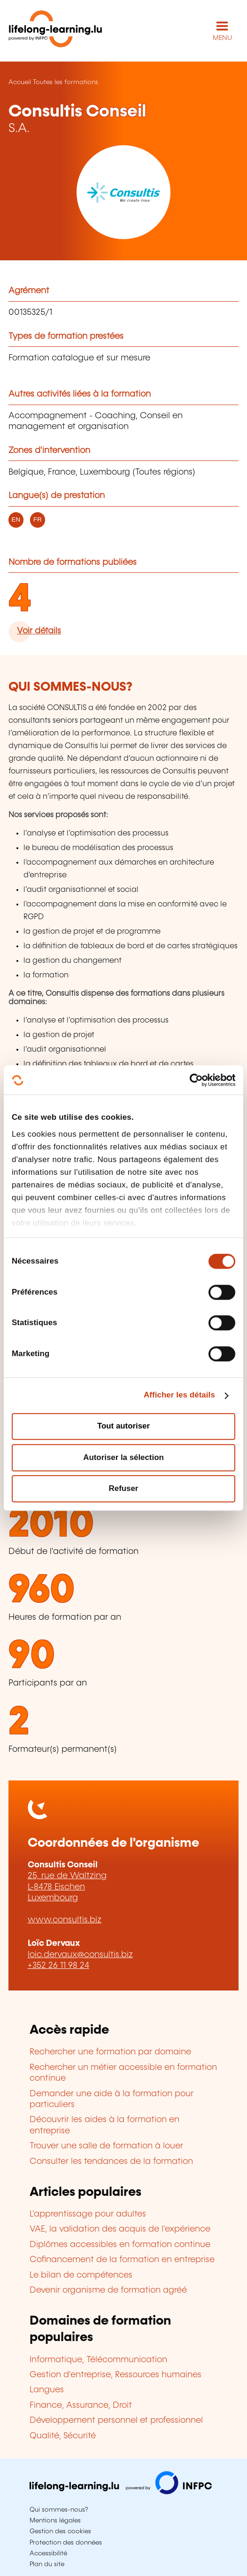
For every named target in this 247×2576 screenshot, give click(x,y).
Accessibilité (48, 2553)
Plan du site (47, 2564)
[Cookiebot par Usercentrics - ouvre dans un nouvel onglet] (194, 1080)
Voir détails (39, 631)
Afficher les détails (179, 1394)
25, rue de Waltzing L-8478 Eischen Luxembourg (67, 1887)
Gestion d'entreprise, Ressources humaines (115, 2375)
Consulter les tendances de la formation (111, 2161)
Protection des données (66, 2542)
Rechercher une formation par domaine (110, 2052)
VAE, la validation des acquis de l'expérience (120, 2229)
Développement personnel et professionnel (116, 2420)
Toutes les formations (65, 82)
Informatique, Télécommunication (98, 2360)
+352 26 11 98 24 (58, 1965)
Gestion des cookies (60, 2531)
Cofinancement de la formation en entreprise (122, 2260)
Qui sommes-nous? (59, 2509)
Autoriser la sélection (123, 1457)
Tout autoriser (123, 1426)
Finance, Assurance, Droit (81, 2405)
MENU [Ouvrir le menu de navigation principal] (222, 38)
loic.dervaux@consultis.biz (80, 1955)
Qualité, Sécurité (63, 2436)
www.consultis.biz (64, 1920)
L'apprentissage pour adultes (88, 2214)
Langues (47, 2390)
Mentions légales (55, 2520)
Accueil (19, 82)
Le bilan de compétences (81, 2275)
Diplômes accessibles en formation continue (120, 2244)
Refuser (124, 1488)
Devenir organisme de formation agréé (108, 2290)
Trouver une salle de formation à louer (106, 2146)
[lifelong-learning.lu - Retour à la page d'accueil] (55, 31)
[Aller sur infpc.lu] (121, 2492)
